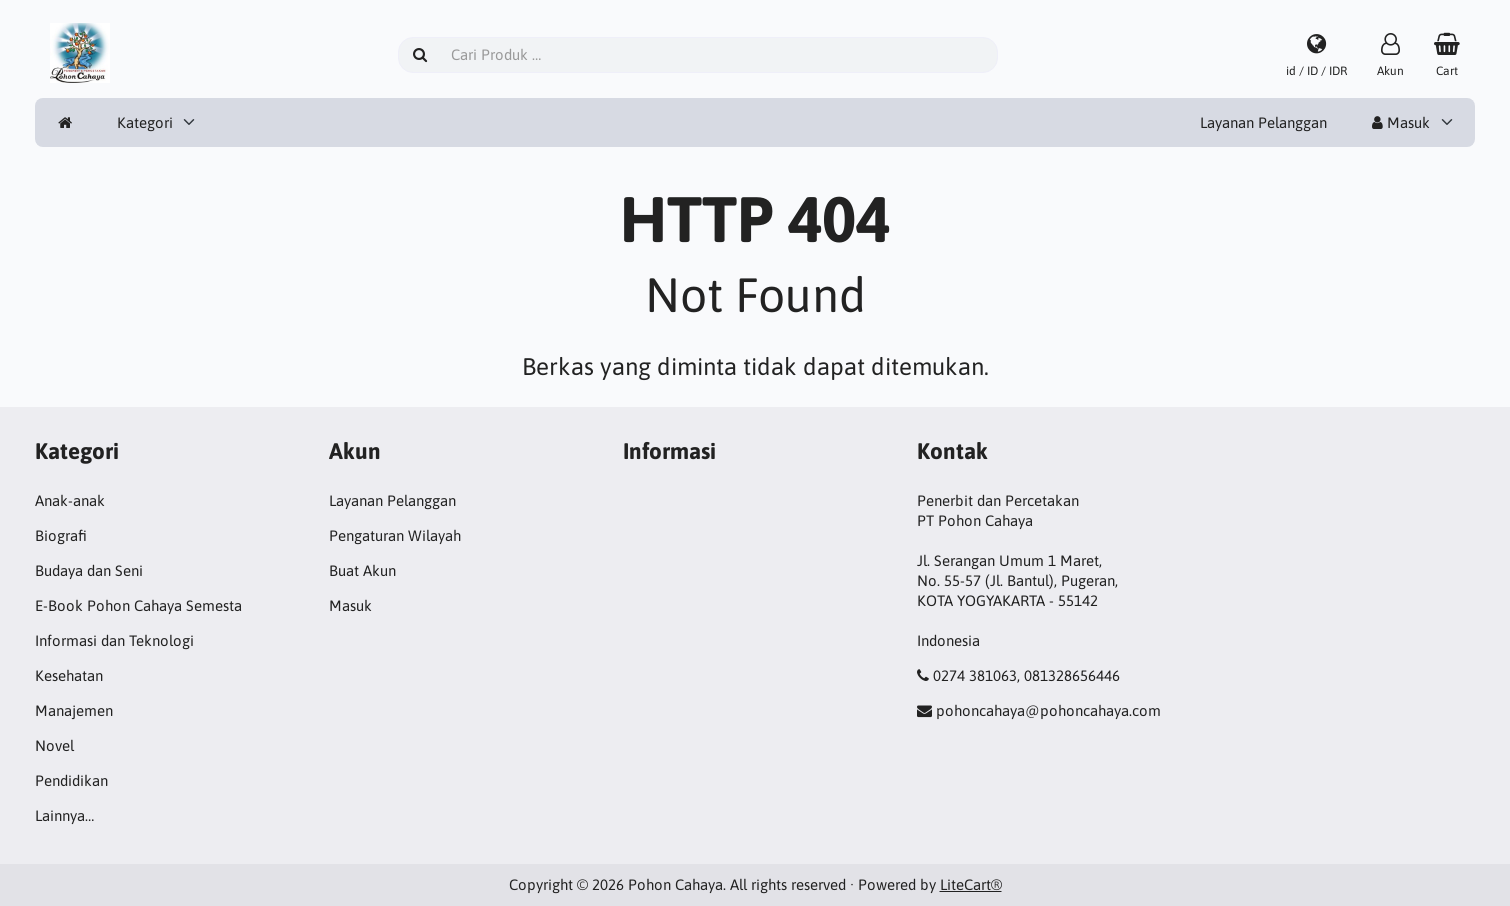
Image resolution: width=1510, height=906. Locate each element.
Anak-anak (70, 500)
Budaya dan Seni (89, 570)
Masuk (1401, 122)
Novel (54, 745)
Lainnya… (64, 815)
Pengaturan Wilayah (395, 535)
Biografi (61, 535)
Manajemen (74, 710)
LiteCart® (971, 884)
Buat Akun (362, 570)
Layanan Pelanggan (1263, 122)
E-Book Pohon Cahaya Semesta (138, 605)
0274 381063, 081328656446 (1026, 675)
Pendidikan (71, 780)
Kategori (145, 122)
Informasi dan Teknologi (114, 640)
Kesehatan (69, 675)
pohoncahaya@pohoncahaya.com (1048, 710)
